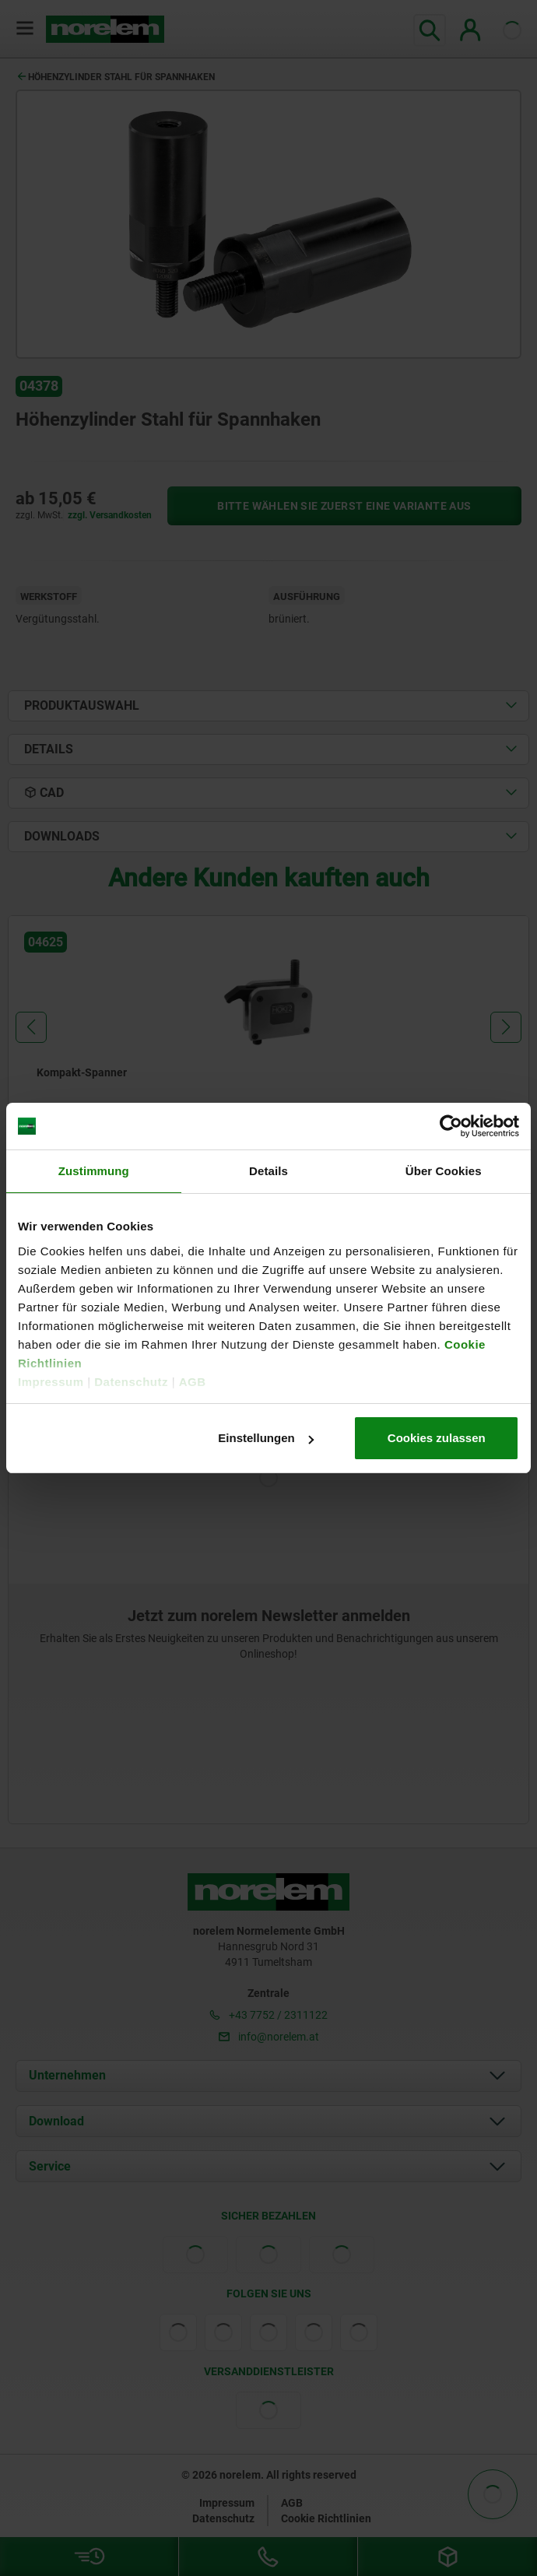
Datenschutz (131, 1381)
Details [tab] (268, 1170)
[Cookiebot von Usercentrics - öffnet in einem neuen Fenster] (451, 1126)
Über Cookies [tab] (443, 1170)
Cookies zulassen (437, 1437)
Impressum (51, 1381)
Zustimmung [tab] (93, 1170)
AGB (192, 1381)
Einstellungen (265, 1437)
